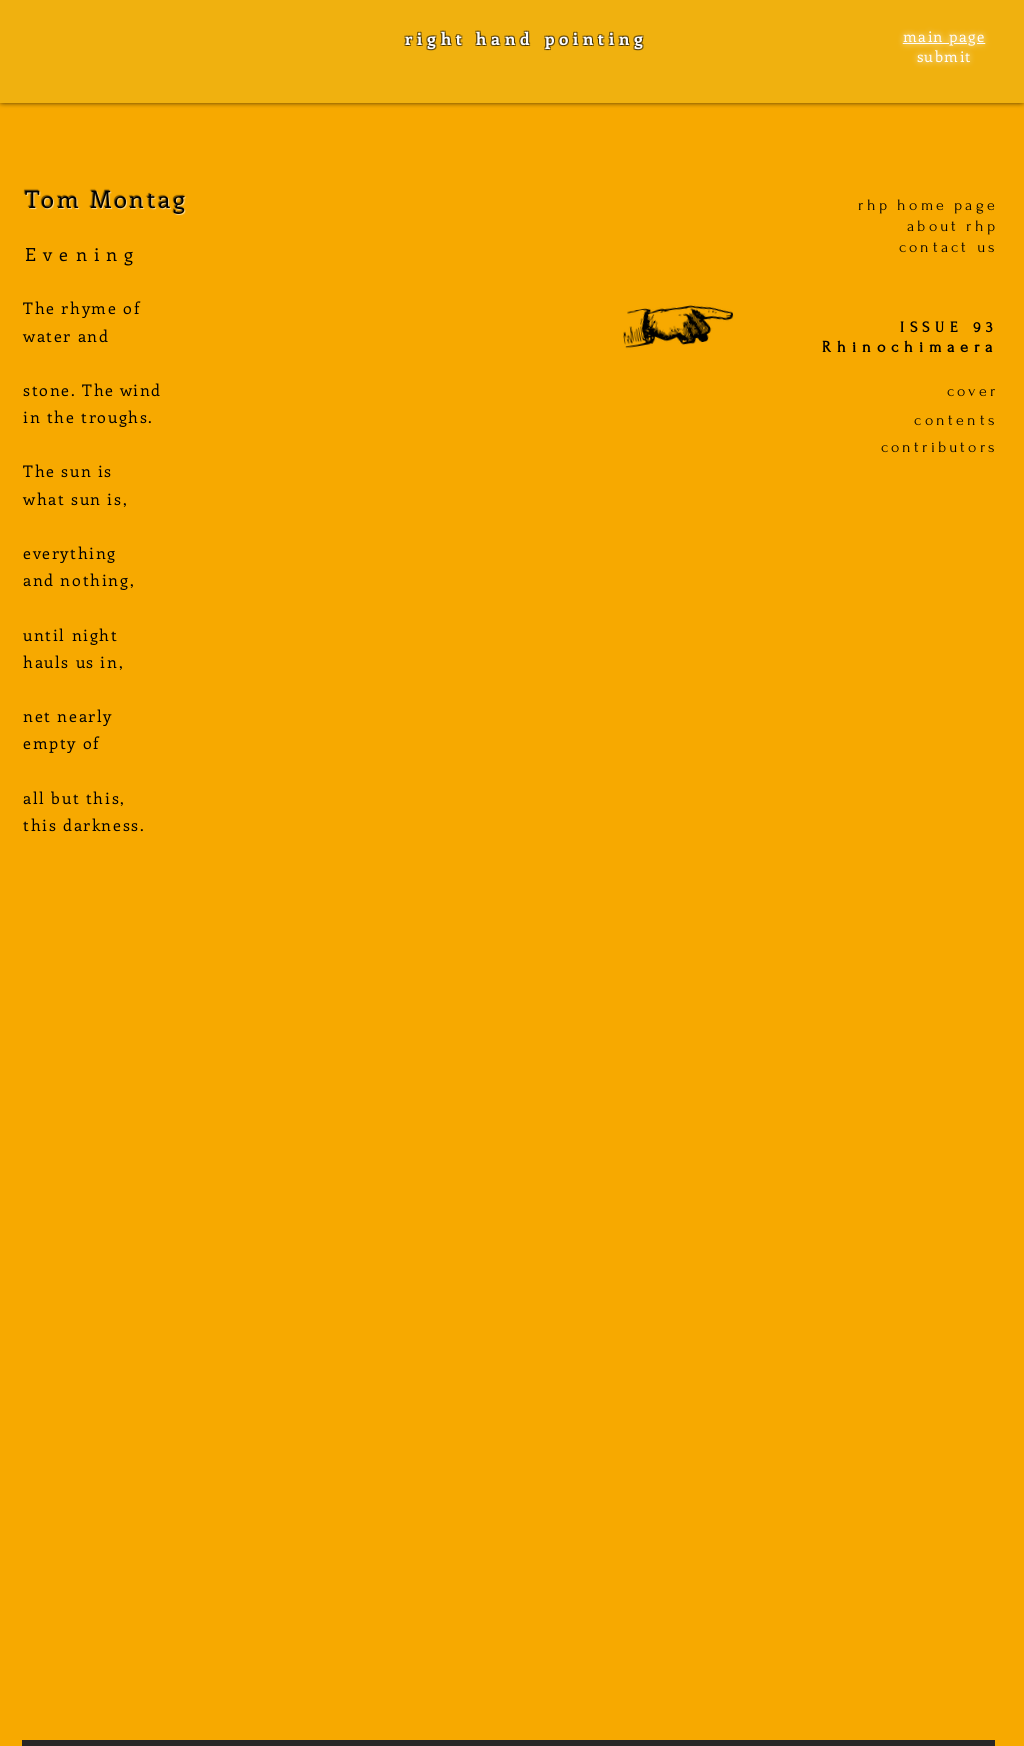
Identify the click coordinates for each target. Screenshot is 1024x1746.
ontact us (953, 247)
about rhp (952, 226)
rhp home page (928, 205)
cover (972, 391)
